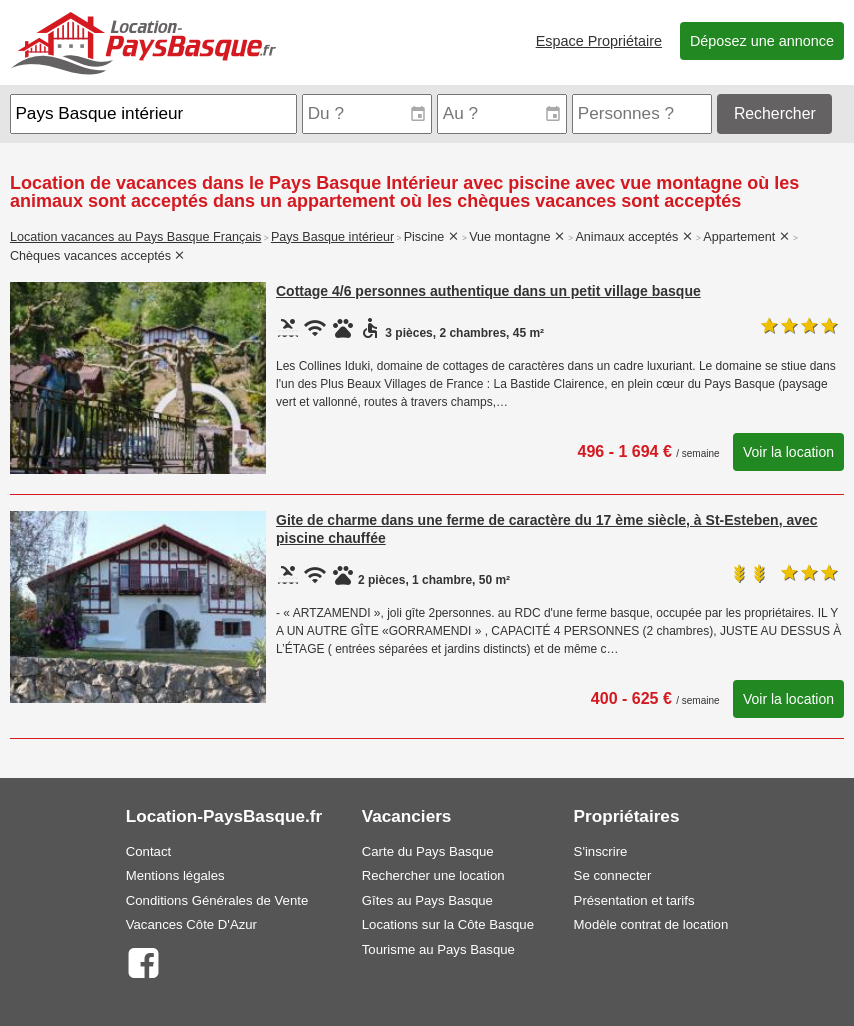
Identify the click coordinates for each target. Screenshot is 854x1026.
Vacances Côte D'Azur (191, 924)
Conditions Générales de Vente (217, 900)
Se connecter (613, 875)
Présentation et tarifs (634, 900)
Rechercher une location (433, 875)
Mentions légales (175, 875)
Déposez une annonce (762, 41)
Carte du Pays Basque (428, 851)
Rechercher (775, 113)
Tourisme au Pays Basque (438, 949)
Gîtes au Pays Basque (427, 900)
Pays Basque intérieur (332, 237)
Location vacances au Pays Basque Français (135, 237)
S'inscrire (601, 851)
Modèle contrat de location (651, 924)
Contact (148, 851)
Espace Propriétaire (599, 41)
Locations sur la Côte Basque (448, 924)
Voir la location (788, 452)
